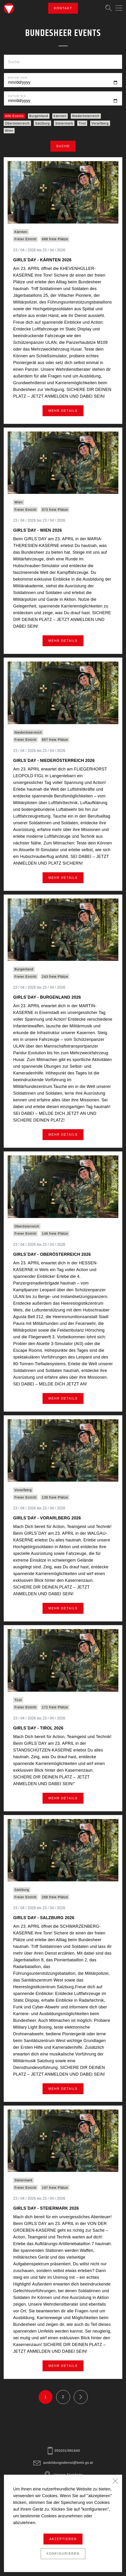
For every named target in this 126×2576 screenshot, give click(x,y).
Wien (9, 130)
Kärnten (60, 116)
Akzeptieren (63, 2539)
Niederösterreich (85, 116)
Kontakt (63, 8)
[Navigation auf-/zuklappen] (119, 8)
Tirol (82, 123)
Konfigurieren (63, 2553)
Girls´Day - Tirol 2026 (38, 1728)
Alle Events (14, 116)
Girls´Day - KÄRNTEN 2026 (42, 260)
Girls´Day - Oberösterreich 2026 (52, 1254)
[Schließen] (115, 2481)
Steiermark (64, 123)
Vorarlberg (100, 123)
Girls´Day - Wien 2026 (37, 530)
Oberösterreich (17, 123)
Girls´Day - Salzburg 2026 (43, 1917)
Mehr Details (62, 410)
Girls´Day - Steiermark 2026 (46, 2208)
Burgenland (38, 116)
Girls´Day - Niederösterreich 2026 (54, 760)
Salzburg (42, 123)
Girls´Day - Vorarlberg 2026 (47, 1518)
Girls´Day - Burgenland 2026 (47, 997)
